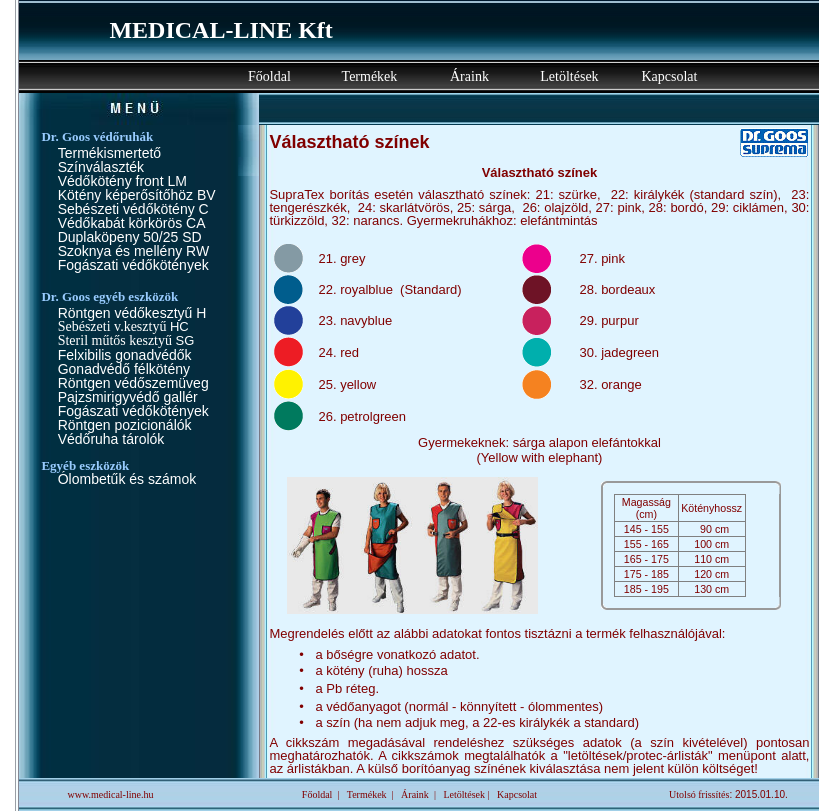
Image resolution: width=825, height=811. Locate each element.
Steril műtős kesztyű (117, 340)
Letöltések (569, 76)
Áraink (469, 76)
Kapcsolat (669, 76)
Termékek (370, 76)
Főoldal (269, 76)
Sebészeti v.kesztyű (114, 326)
